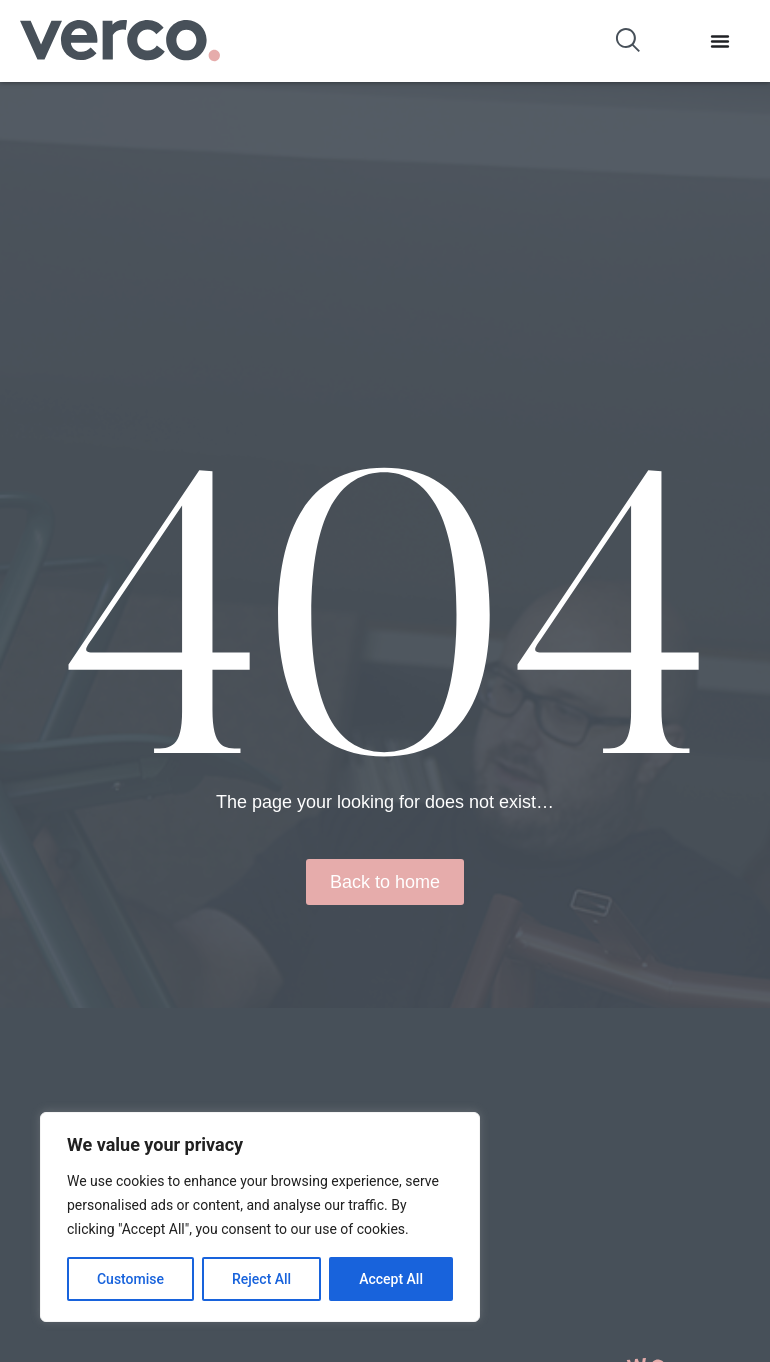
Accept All (391, 1279)
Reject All (261, 1279)
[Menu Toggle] (720, 41)
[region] (260, 1217)
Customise (130, 1279)
